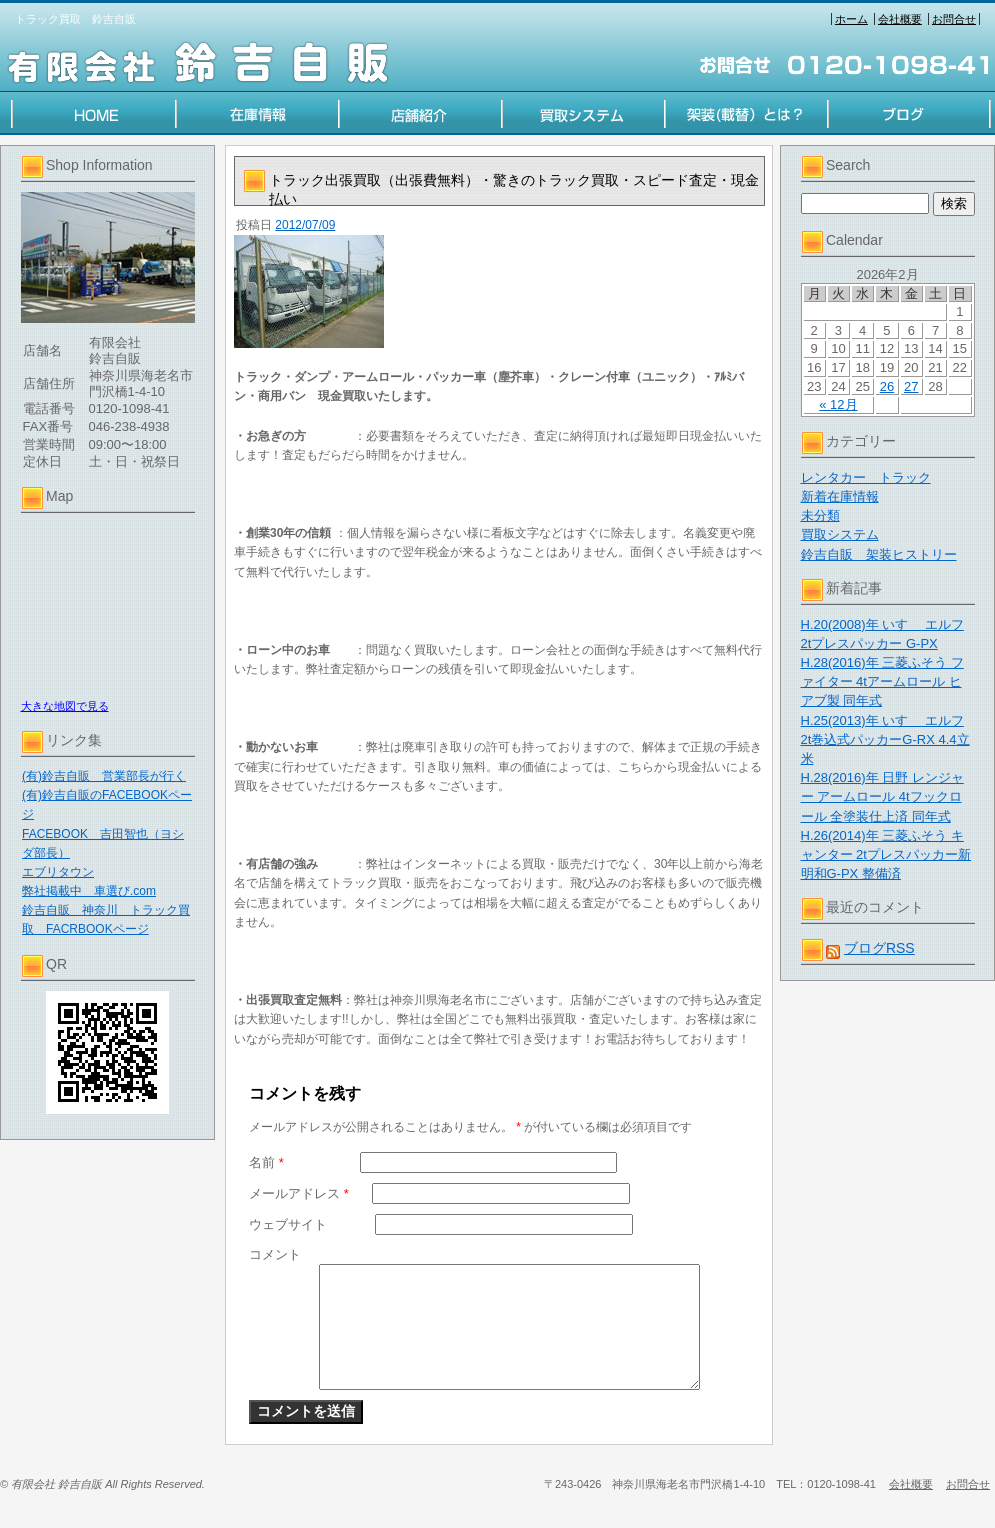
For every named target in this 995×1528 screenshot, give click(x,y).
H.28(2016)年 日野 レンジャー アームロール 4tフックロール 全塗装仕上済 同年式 (882, 796)
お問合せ (954, 19)
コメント (275, 1254)
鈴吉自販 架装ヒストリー (879, 554)
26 (887, 386)
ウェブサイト (288, 1224)
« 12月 (838, 404)
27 (911, 386)
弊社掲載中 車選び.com (89, 891)
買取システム (840, 534)
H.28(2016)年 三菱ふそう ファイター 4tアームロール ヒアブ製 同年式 (882, 681)
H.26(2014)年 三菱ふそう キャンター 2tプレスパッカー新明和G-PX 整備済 (886, 854)
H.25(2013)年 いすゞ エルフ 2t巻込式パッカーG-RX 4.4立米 (885, 739)
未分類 (820, 515)
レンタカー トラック (866, 477)
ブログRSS (879, 948)
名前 (266, 1162)
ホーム (851, 19)
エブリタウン (58, 872)
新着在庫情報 (840, 496)
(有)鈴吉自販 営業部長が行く (104, 776)
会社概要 (900, 19)
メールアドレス (299, 1193)
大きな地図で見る (65, 706)
